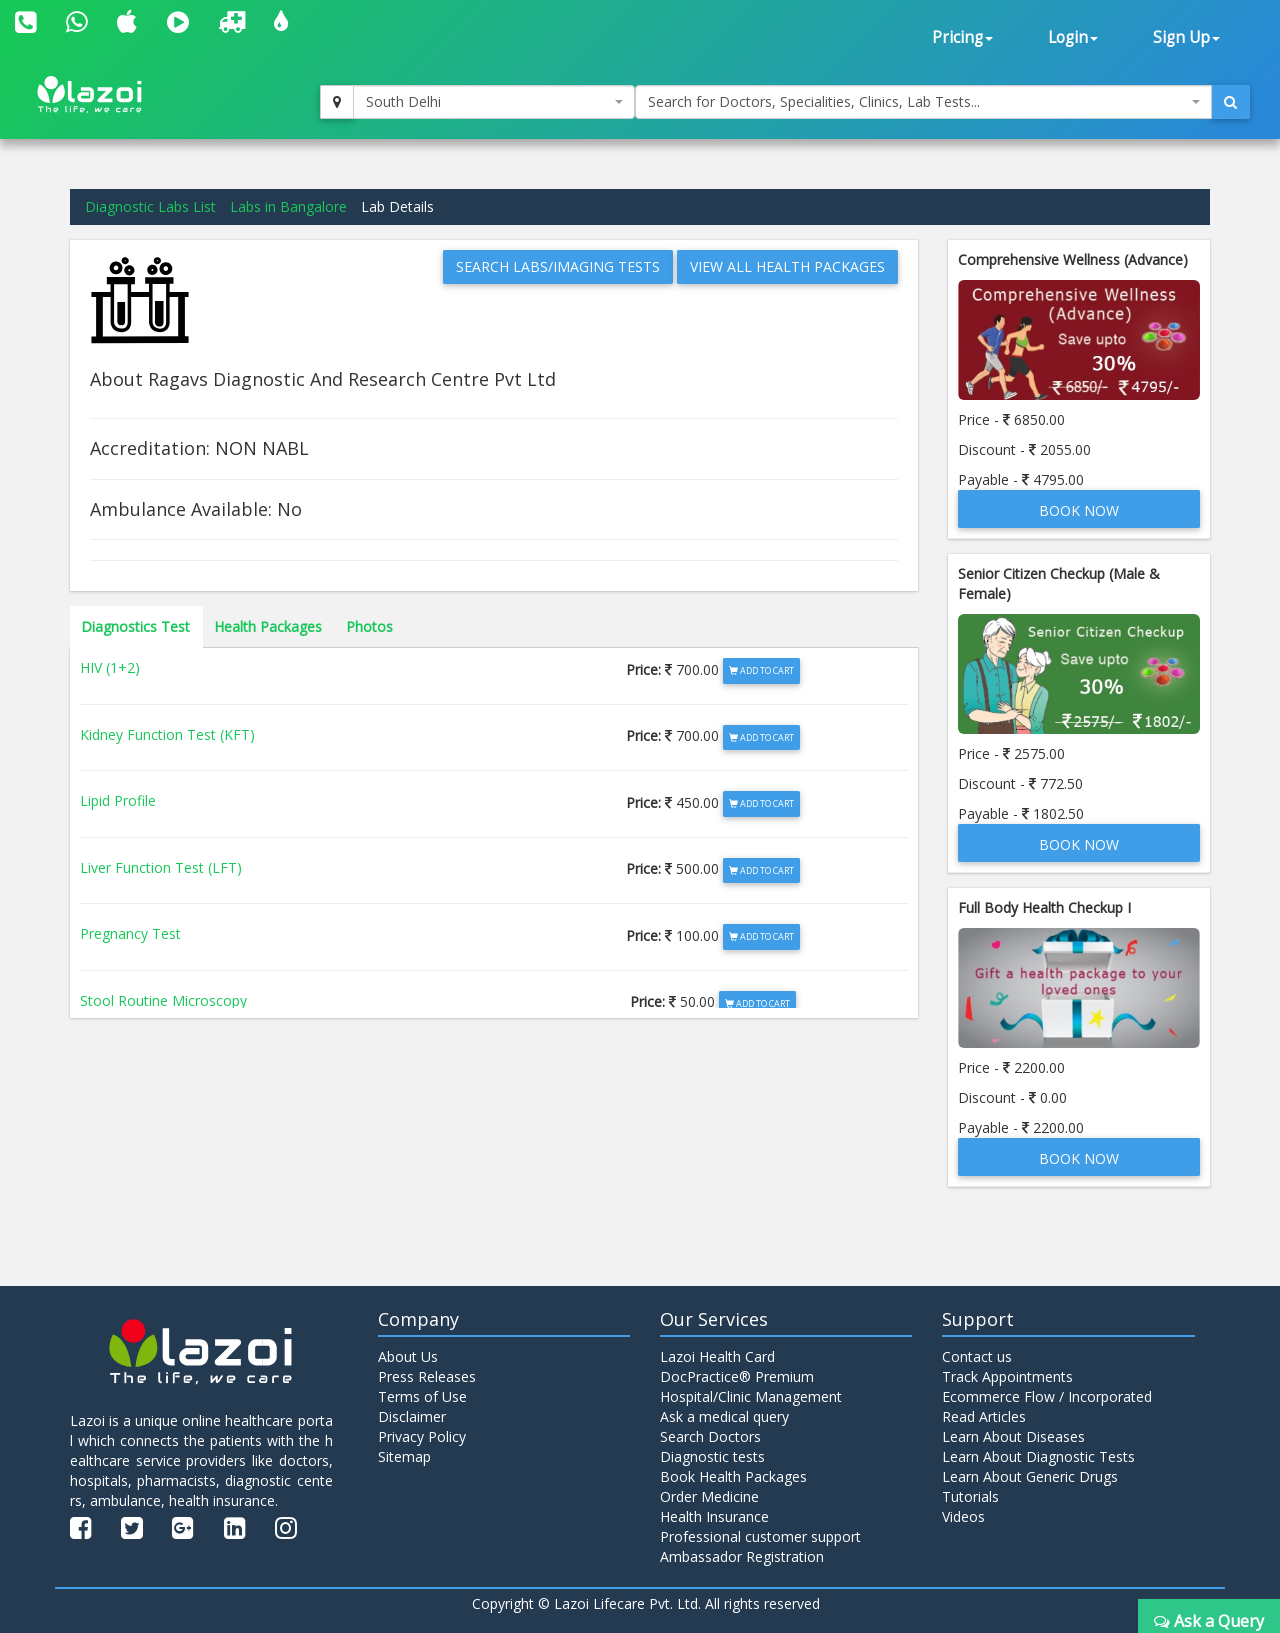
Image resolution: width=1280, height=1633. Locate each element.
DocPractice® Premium (737, 1376)
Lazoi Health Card (717, 1356)
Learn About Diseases (1013, 1436)
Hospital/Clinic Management (751, 1396)
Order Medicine (709, 1496)
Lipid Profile (118, 800)
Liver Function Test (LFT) (161, 867)
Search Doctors (710, 1436)
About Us (408, 1356)
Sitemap (404, 1456)
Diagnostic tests (712, 1456)
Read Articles (984, 1416)
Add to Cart (761, 670)
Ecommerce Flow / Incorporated (1047, 1396)
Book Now (1079, 510)
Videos (963, 1516)
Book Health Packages (733, 1476)
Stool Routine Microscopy (163, 1000)
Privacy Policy (422, 1436)
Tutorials (970, 1496)
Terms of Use (422, 1396)
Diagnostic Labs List (150, 206)
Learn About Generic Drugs (1030, 1476)
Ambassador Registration (742, 1556)
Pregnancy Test (130, 933)
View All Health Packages (787, 266)
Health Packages (268, 626)
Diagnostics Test (135, 626)
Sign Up (1186, 37)
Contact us (977, 1356)
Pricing (962, 37)
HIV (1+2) (110, 667)
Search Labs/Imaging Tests (558, 266)
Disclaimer (412, 1416)
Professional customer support (760, 1536)
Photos (369, 626)
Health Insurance (714, 1516)
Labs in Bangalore (288, 206)
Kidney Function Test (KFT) (167, 734)
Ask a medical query (724, 1416)
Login (1073, 37)
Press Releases (427, 1376)
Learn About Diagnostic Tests (1038, 1456)
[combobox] (494, 102)
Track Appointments (1007, 1376)
